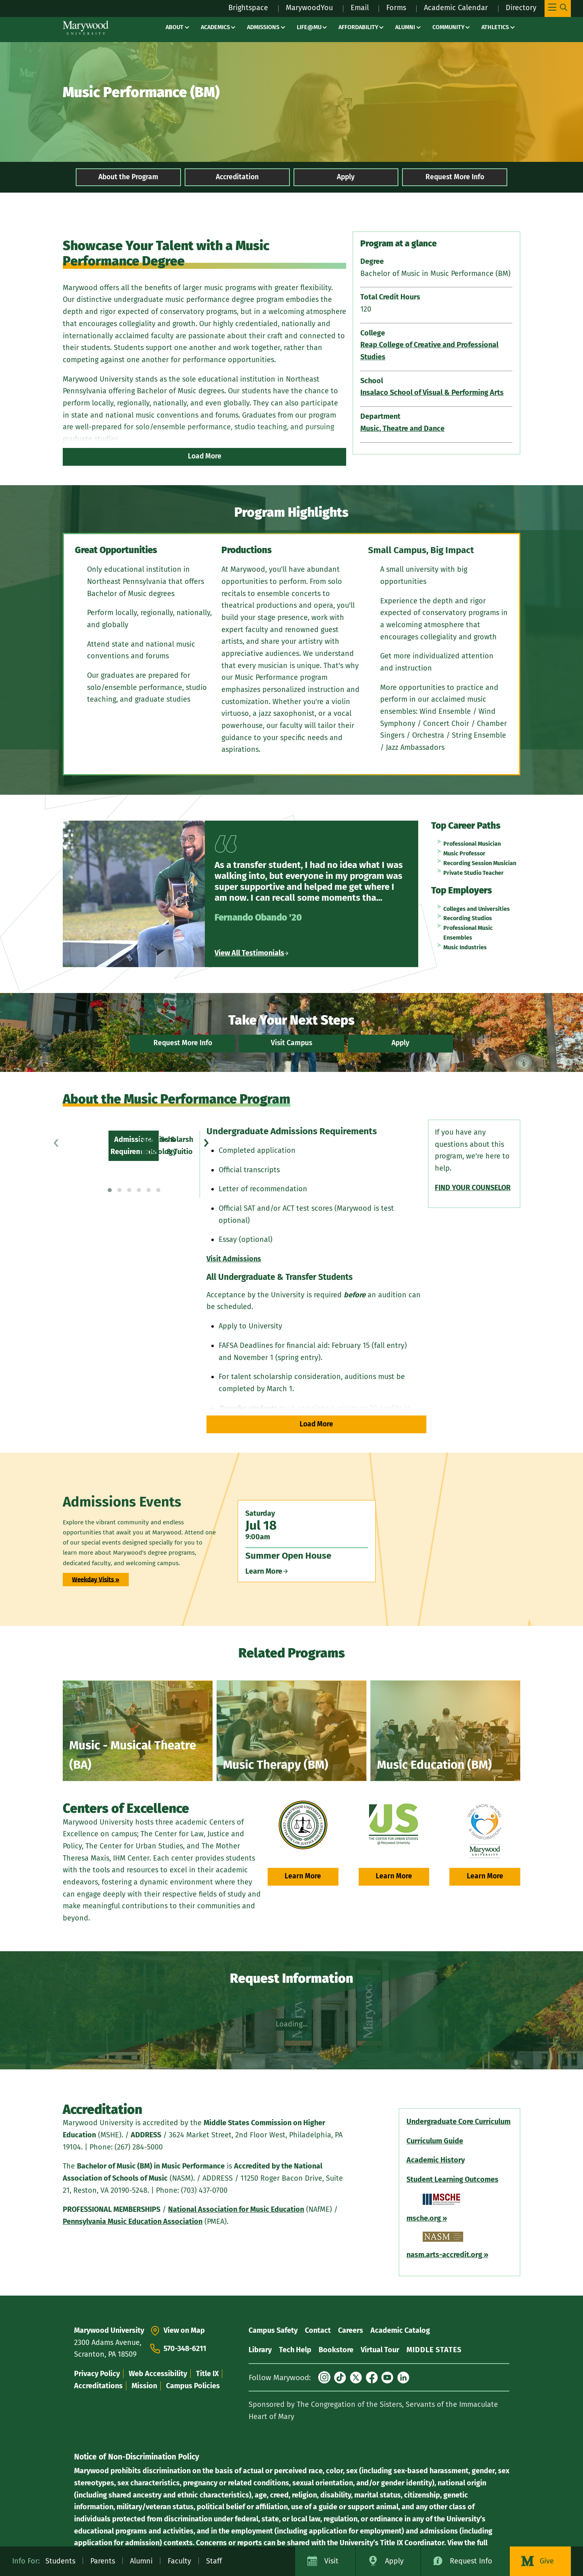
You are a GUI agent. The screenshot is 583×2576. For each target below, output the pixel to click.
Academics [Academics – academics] (215, 27)
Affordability (358, 27)
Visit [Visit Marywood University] (331, 2561)
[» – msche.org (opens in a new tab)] (444, 2218)
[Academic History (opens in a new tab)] (435, 2160)
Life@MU (309, 27)
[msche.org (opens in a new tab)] (423, 2218)
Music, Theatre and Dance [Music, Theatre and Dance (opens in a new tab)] (402, 428)
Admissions (263, 27)
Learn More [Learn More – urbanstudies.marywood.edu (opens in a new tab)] (394, 1876)
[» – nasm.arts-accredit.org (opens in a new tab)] (485, 2254)
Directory (521, 7)
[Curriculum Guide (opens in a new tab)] (434, 2141)
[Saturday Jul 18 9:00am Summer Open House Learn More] (307, 1541)
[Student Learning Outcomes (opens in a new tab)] (452, 2179)
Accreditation (237, 177)
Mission (144, 2385)
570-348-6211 (185, 2348)
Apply (346, 177)
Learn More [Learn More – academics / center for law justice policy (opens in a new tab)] (303, 1876)
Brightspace (248, 7)
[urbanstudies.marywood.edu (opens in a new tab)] (394, 1825)
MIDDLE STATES (434, 2349)
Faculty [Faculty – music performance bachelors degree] (88, 1161)
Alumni (405, 27)
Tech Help (295, 2349)
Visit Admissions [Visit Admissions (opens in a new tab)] (232, 1258)
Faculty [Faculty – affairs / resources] (179, 2561)
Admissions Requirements (120, 1125)
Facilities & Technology (115, 1137)
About (174, 27)
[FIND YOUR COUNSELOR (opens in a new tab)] (472, 1187)
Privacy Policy (97, 2373)
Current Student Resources (121, 1185)
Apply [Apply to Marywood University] (394, 2561)
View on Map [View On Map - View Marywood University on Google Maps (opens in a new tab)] (184, 2330)
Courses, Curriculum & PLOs (122, 1173)
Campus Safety (273, 2330)
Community (448, 27)
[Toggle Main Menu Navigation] (558, 8)
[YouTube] (387, 2377)
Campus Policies (193, 2385)
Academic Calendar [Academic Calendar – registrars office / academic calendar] (456, 7)
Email (360, 7)
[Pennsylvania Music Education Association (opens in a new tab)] (132, 2221)
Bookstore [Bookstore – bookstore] (336, 2349)
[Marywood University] (86, 28)
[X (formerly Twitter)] (356, 2377)
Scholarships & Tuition (114, 1149)
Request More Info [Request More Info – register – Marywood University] (182, 1043)
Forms (396, 7)
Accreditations (98, 2385)
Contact (318, 2330)
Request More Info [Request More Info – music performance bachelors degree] (455, 177)
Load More (204, 456)
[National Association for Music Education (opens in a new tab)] (236, 2209)
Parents (102, 2561)
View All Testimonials (251, 952)
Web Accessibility (158, 2373)
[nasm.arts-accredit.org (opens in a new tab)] (444, 2254)
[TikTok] (340, 2377)
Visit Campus (291, 1043)
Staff (214, 2561)
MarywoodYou (309, 7)
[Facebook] (372, 2377)
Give (547, 2561)
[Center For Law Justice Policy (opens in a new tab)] (303, 1825)
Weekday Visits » (95, 1579)
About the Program (128, 177)
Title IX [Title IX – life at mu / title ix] (207, 2373)
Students (60, 2561)
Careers (350, 2330)
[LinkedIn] (403, 2377)
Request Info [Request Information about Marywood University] (471, 2561)
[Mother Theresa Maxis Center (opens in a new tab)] (484, 1831)
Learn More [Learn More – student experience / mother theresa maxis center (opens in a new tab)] (485, 1876)
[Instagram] (324, 2377)
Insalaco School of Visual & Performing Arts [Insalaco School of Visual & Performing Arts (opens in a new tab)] (432, 392)
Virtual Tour (380, 2349)
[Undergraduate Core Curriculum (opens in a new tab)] (458, 2121)
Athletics (495, 27)
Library (260, 2349)
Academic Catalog (400, 2330)
